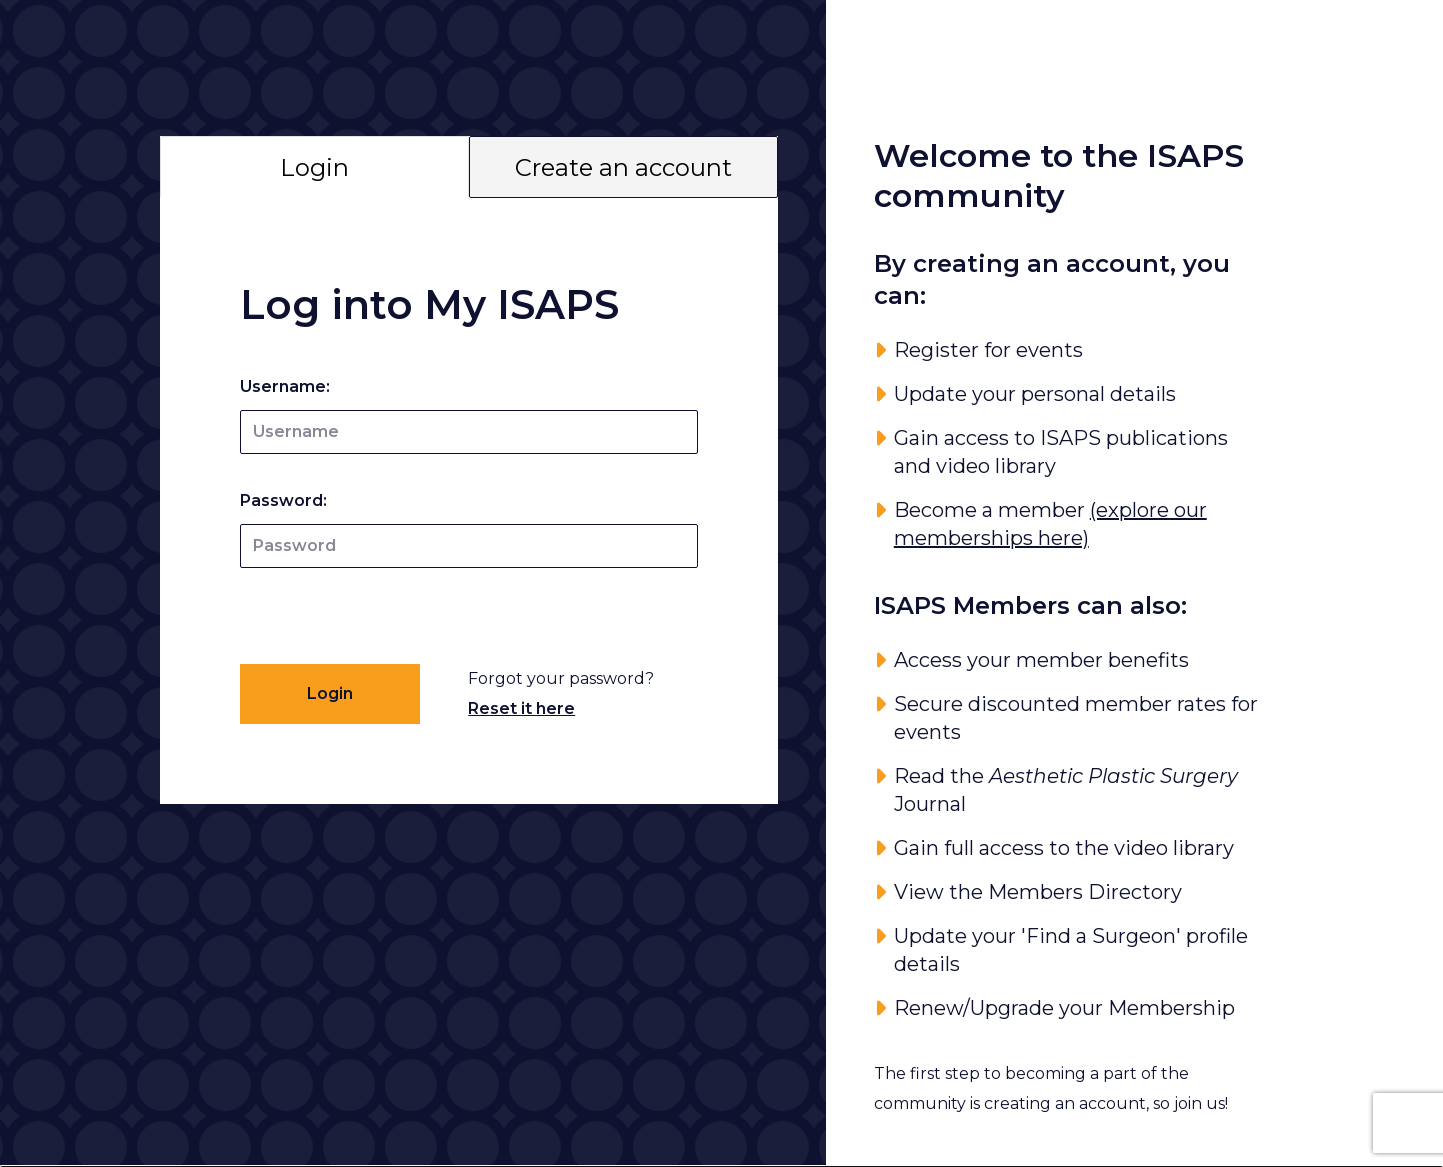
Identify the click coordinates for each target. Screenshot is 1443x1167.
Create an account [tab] (623, 167)
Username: (285, 386)
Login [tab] (314, 167)
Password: (283, 500)
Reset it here (521, 708)
